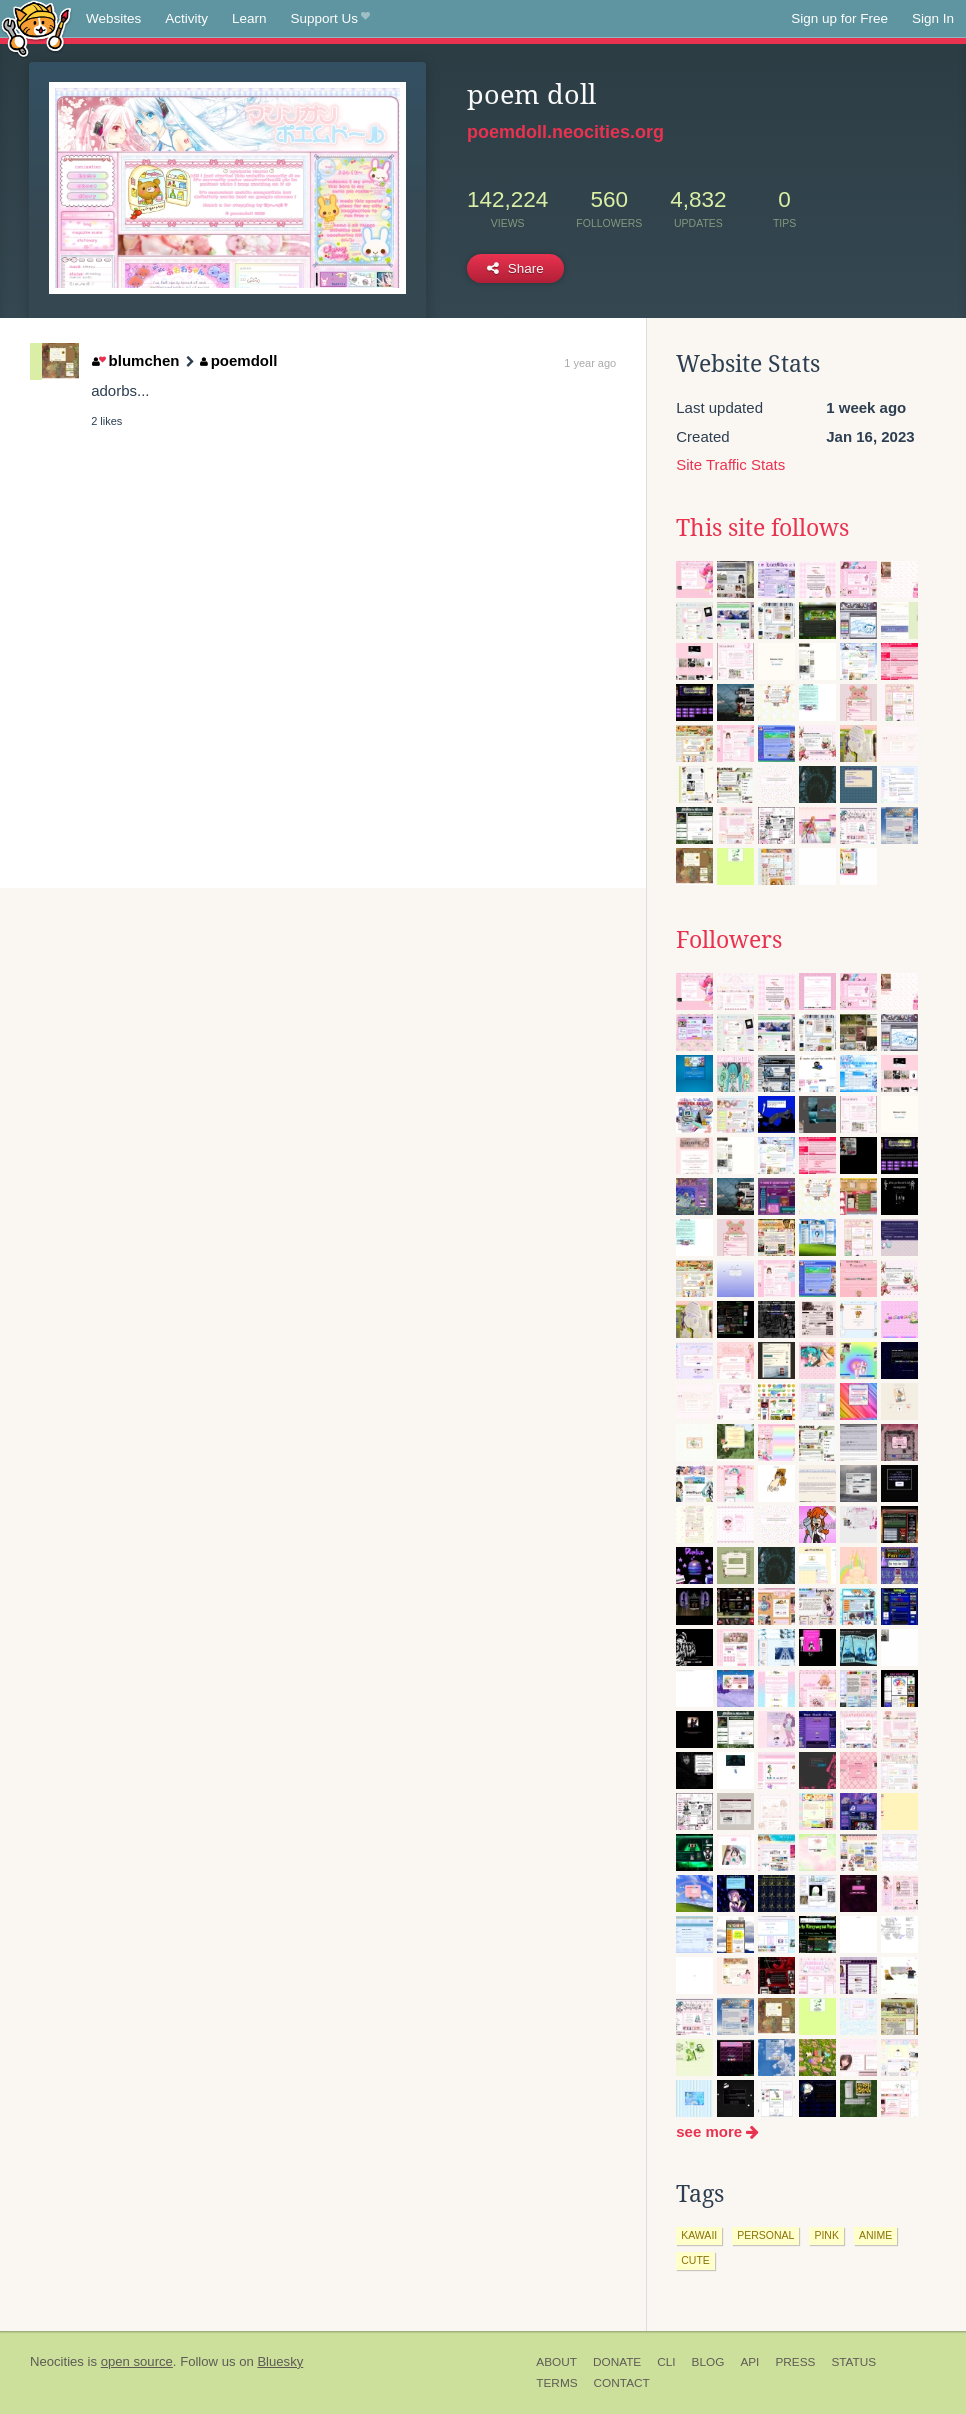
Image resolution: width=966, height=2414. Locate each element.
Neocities (57, 2361)
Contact (622, 2383)
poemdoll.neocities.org (565, 132)
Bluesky (280, 2361)
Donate (617, 2362)
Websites (113, 18)
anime (875, 2235)
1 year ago (590, 363)
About (556, 2362)
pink (826, 2235)
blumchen (135, 360)
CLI (666, 2362)
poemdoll (238, 360)
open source (137, 2361)
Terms (556, 2383)
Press (795, 2362)
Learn (249, 18)
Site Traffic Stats (730, 464)
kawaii (699, 2235)
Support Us (330, 19)
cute (695, 2260)
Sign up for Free (839, 18)
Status (853, 2362)
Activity (186, 18)
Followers (729, 940)
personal (765, 2235)
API (749, 2362)
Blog (708, 2362)
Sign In (933, 18)
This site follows (762, 528)
